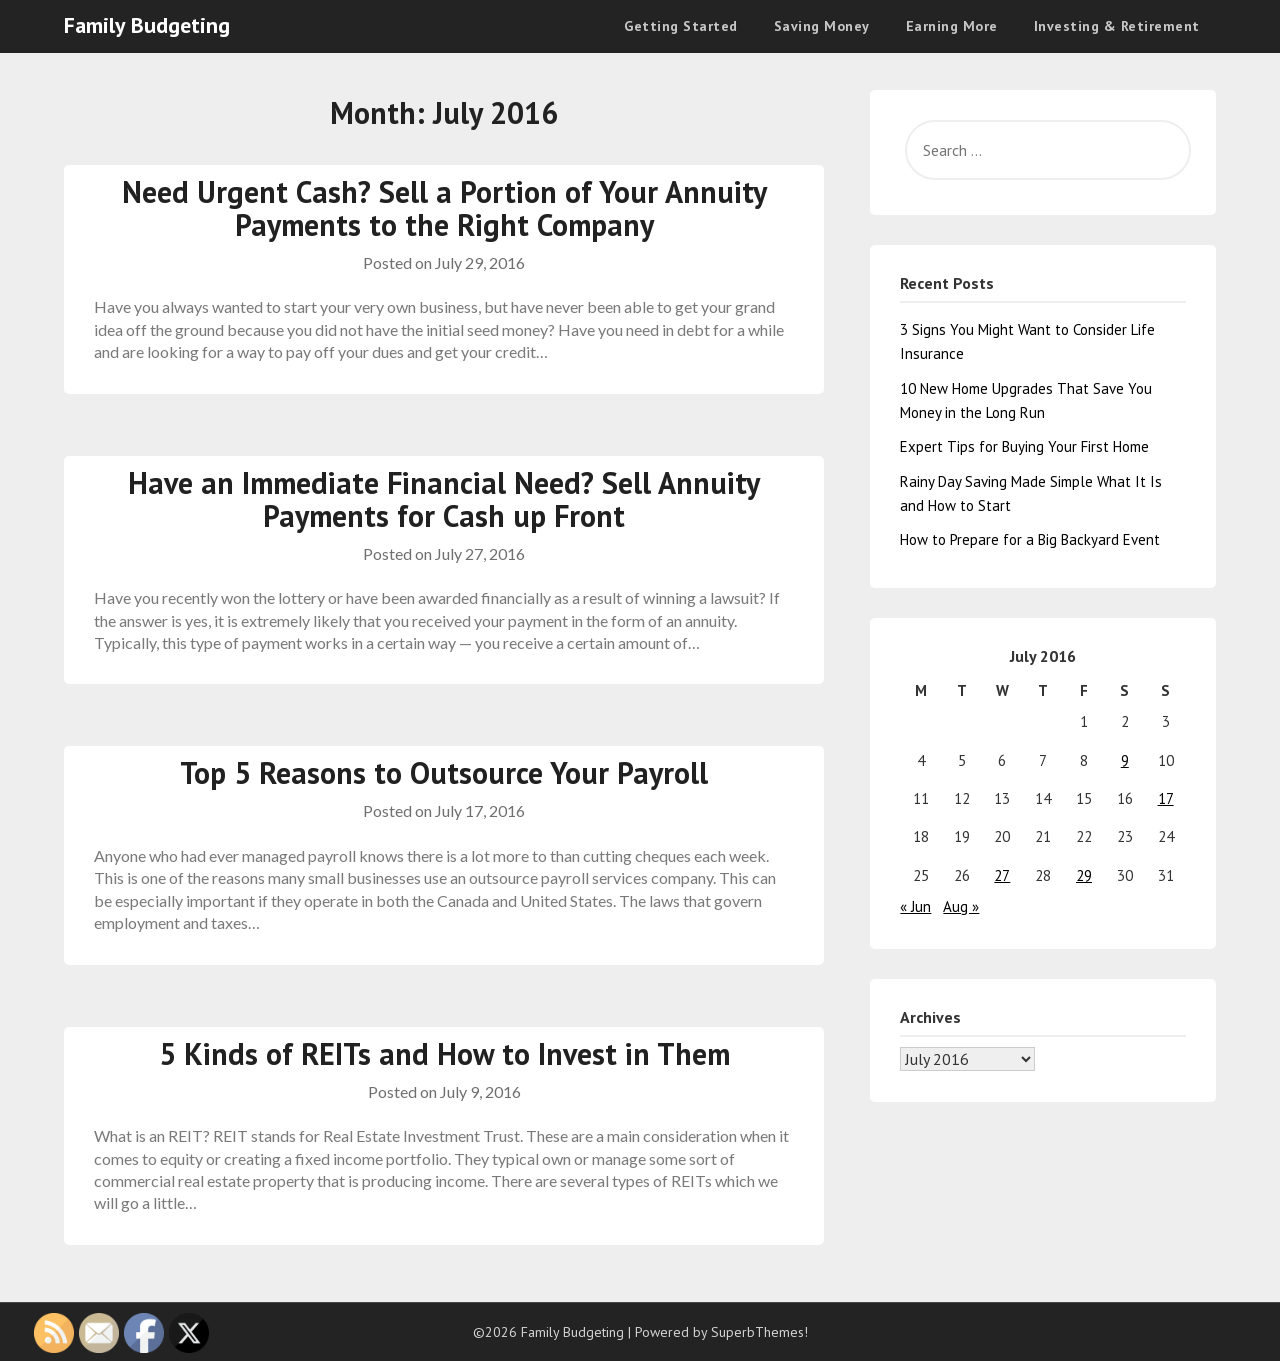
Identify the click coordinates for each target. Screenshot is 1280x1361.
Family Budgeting (147, 25)
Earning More (952, 26)
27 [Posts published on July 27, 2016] (1002, 875)
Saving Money (822, 26)
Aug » (961, 906)
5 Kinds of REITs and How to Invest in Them (444, 1053)
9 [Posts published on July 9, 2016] (1125, 760)
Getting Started (681, 26)
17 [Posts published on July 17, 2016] (1166, 798)
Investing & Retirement (1117, 26)
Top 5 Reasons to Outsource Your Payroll (444, 772)
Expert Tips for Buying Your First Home (1024, 446)
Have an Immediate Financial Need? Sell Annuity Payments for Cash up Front (444, 499)
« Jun (915, 906)
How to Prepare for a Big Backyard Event (1030, 539)
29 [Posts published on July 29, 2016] (1084, 875)
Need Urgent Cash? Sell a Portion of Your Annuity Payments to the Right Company (444, 208)
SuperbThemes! (759, 1332)
